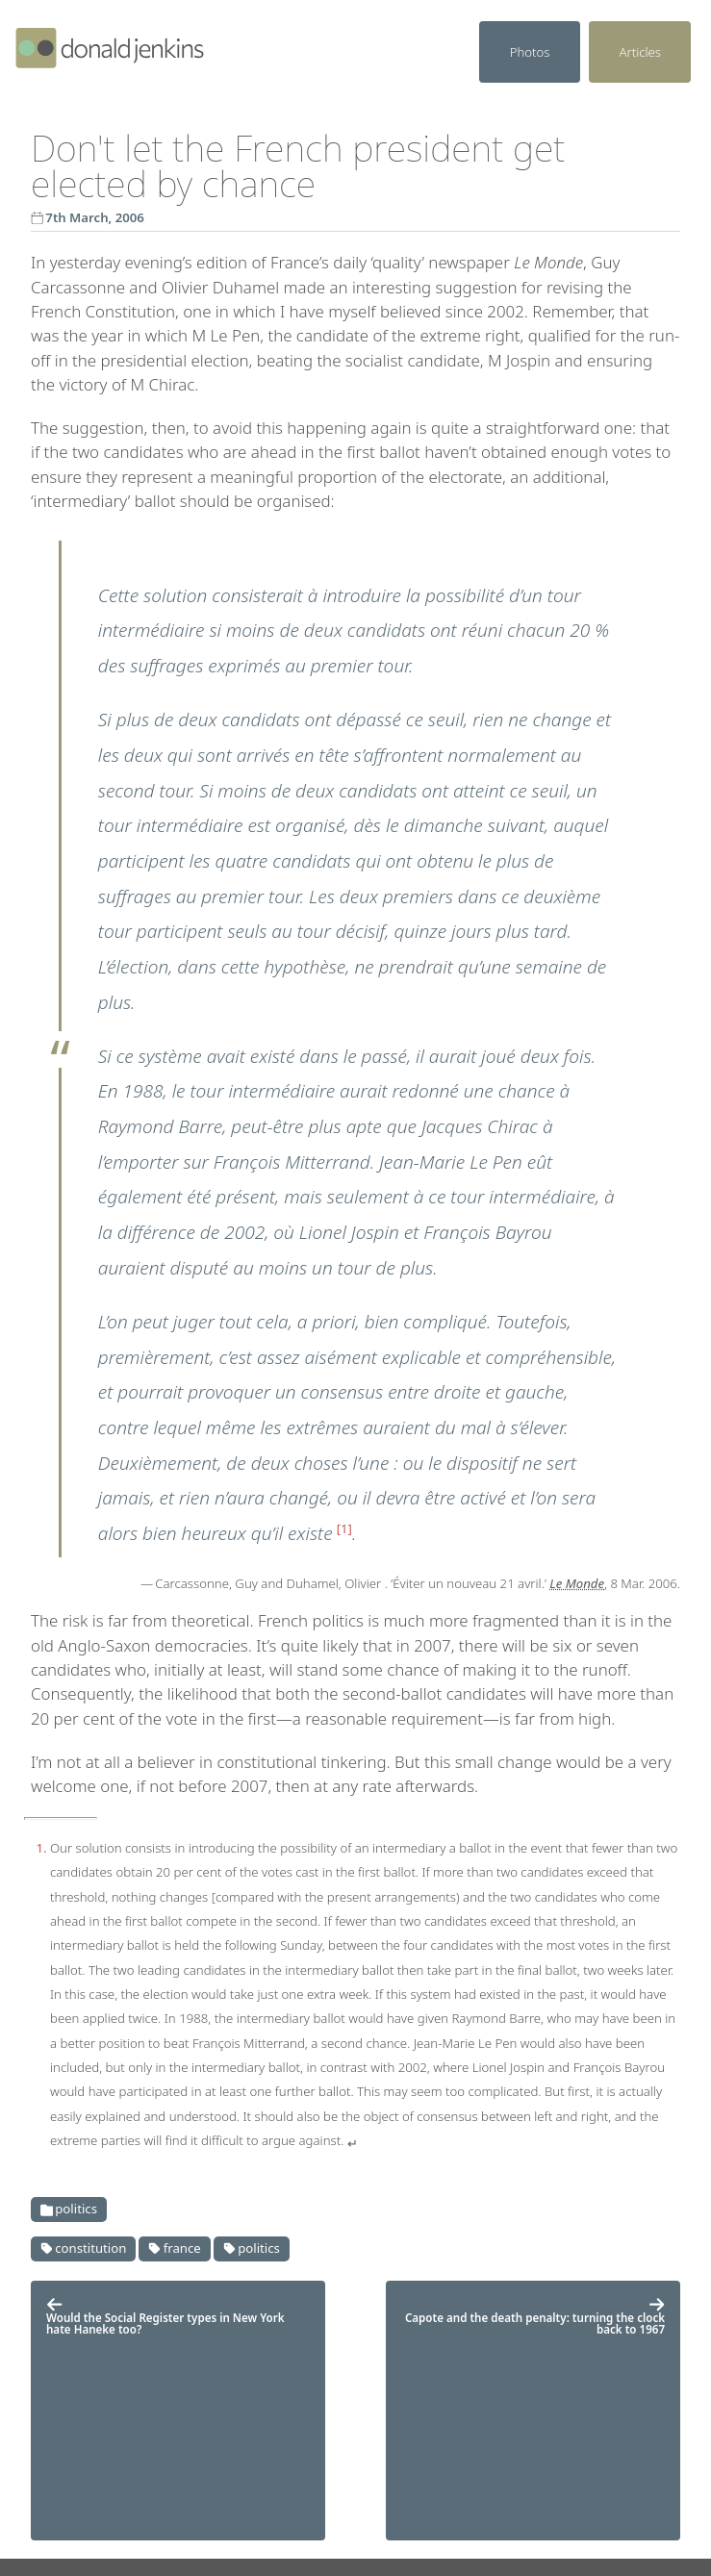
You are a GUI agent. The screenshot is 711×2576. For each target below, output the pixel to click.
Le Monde (576, 1583)
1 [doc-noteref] (344, 1528)
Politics (68, 2208)
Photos (530, 52)
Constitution (83, 2248)
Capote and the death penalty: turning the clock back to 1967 (535, 2316)
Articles (640, 52)
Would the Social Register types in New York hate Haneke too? (165, 2316)
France (174, 2248)
